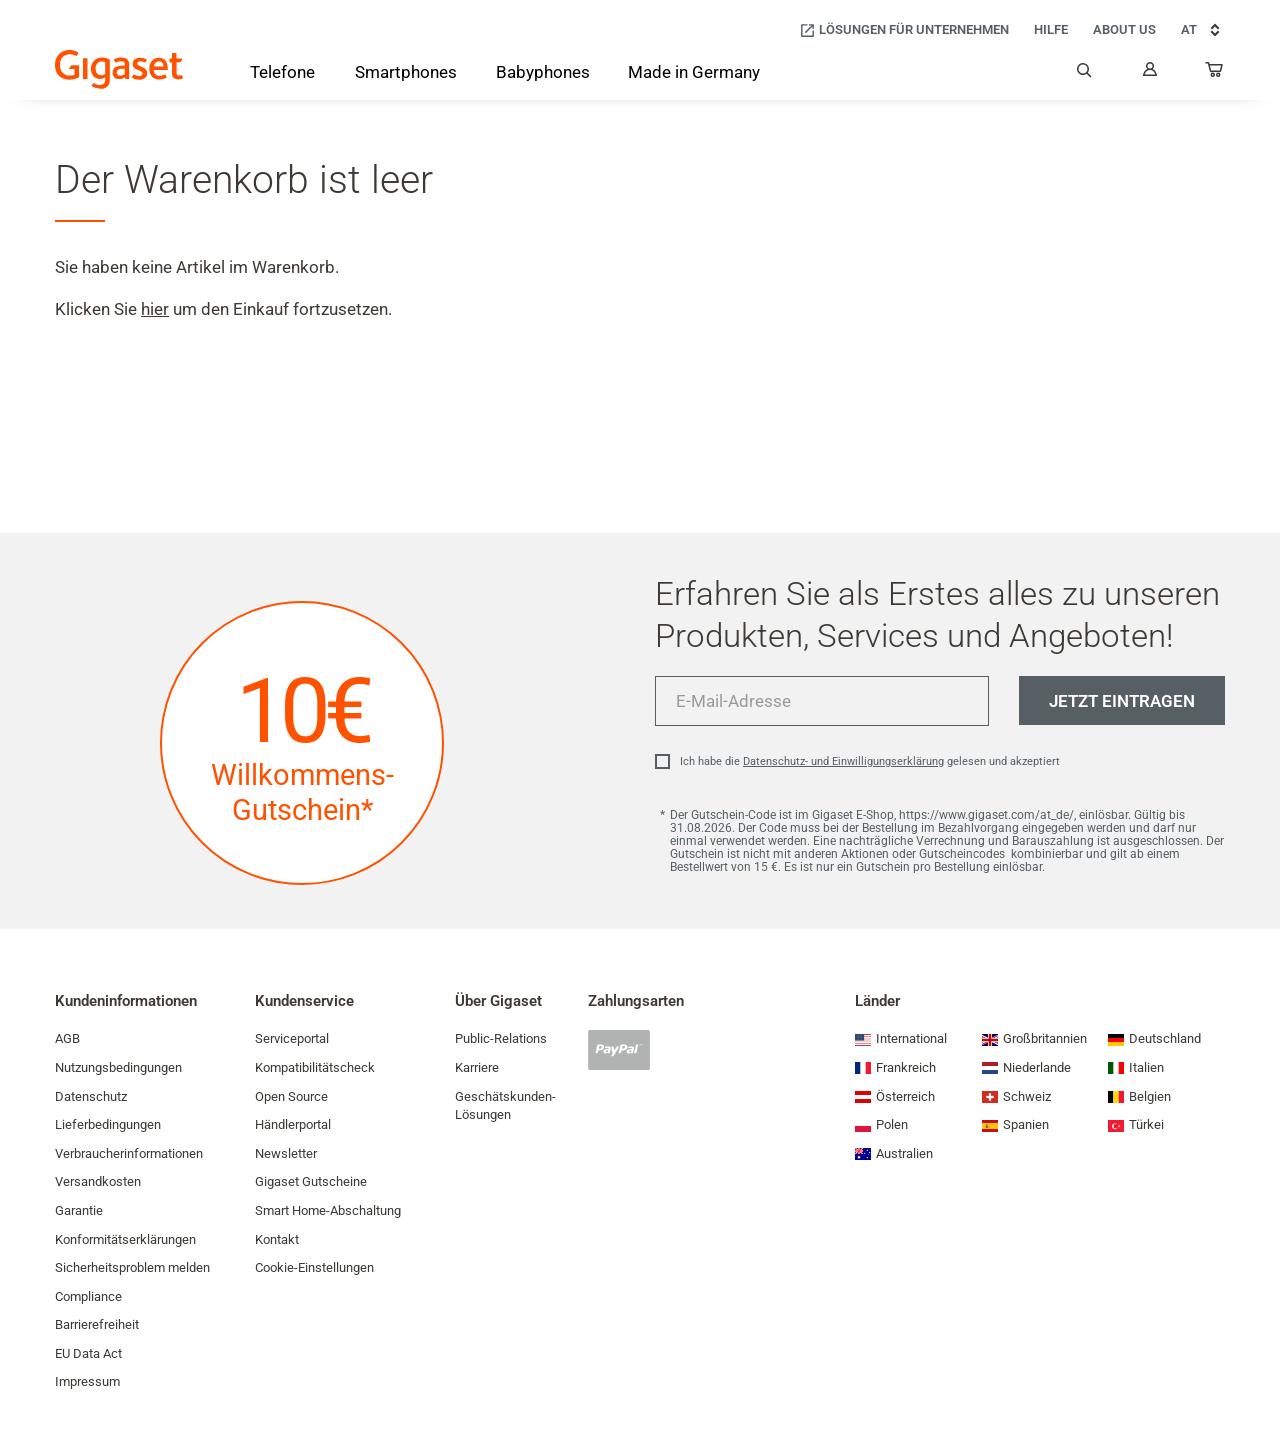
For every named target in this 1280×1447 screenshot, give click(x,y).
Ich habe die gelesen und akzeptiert (870, 761)
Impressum (87, 1381)
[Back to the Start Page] (119, 69)
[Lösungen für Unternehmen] (904, 30)
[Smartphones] (406, 76)
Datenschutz (91, 1096)
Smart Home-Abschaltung (328, 1210)
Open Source (291, 1096)
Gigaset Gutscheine (311, 1181)
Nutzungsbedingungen (118, 1067)
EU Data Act (88, 1353)
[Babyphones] (543, 74)
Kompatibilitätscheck (315, 1067)
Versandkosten (98, 1181)
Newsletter (286, 1153)
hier (155, 309)
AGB (67, 1038)
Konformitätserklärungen (125, 1239)
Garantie (79, 1210)
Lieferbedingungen (108, 1124)
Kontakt (277, 1239)
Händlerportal (293, 1124)
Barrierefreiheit (97, 1324)
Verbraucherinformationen (129, 1153)
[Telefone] (282, 76)
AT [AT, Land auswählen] (1203, 30)
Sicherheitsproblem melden (132, 1267)
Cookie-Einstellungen (314, 1267)
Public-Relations (501, 1038)
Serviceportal (292, 1038)
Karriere (477, 1067)
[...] (1215, 74)
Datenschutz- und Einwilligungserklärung (843, 761)
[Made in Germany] (694, 74)
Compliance (88, 1296)
